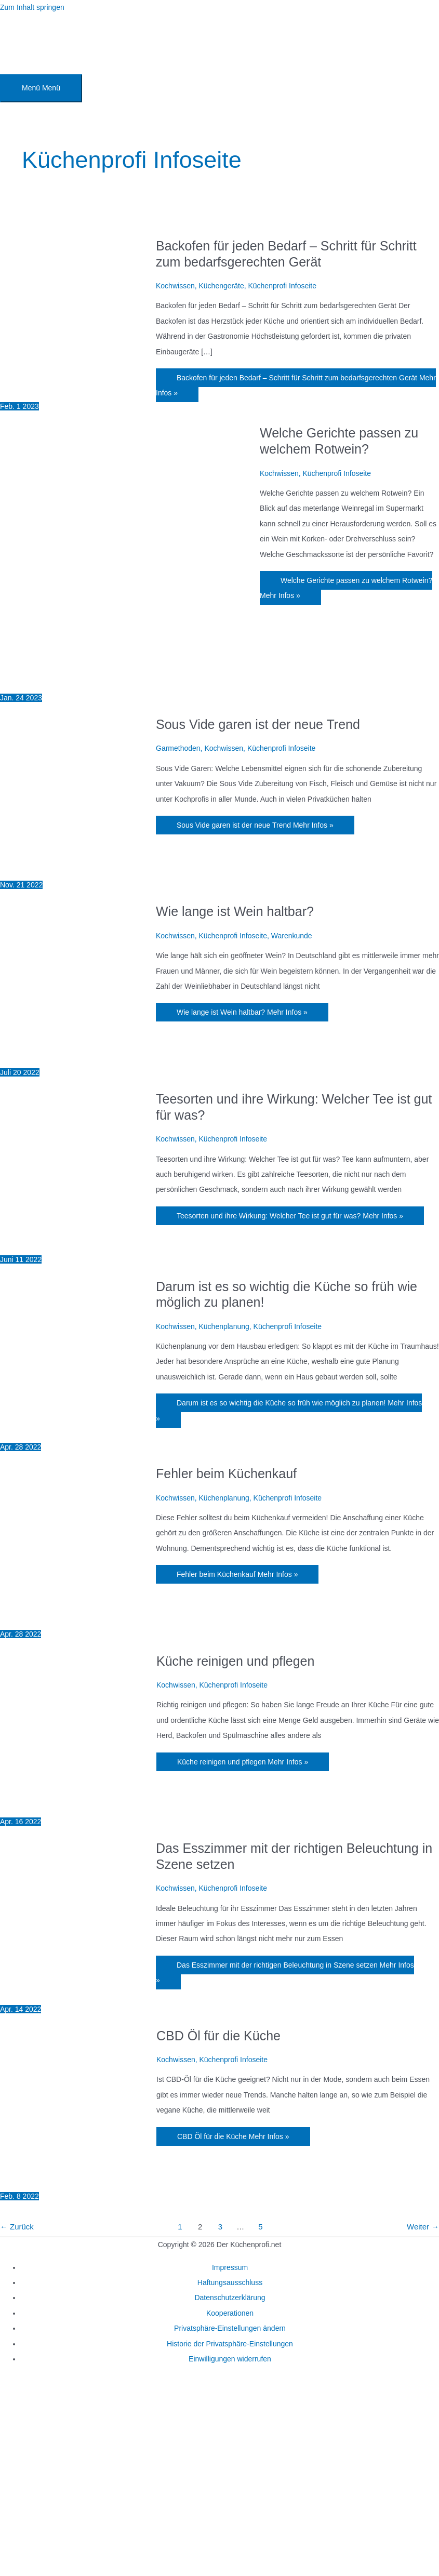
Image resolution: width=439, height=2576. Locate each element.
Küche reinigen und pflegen (235, 1661)
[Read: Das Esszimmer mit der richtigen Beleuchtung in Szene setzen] (78, 1993)
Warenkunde (291, 936)
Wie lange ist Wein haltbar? (235, 911)
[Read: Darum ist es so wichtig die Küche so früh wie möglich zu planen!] (78, 1432)
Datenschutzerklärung (229, 2297)
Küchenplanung (223, 1326)
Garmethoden (178, 748)
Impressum (230, 2267)
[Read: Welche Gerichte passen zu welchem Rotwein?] (130, 682)
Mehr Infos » (296, 385)
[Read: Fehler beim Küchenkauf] (78, 1619)
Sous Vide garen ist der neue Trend (258, 724)
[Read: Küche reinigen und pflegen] (78, 1806)
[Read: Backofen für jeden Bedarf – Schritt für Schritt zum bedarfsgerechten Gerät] (78, 391)
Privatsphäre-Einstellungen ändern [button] (230, 2328)
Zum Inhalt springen (32, 7)
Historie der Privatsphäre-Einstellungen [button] (230, 2344)
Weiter (423, 2226)
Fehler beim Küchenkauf (226, 1473)
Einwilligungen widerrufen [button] (230, 2359)
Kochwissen (175, 286)
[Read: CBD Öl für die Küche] (78, 2181)
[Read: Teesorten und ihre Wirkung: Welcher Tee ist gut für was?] (78, 1244)
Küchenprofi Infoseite (282, 286)
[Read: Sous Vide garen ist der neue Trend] (78, 870)
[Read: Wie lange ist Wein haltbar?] (78, 1057)
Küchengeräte (221, 286)
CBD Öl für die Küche (218, 2035)
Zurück (17, 2226)
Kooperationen (230, 2313)
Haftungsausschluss (229, 2282)
